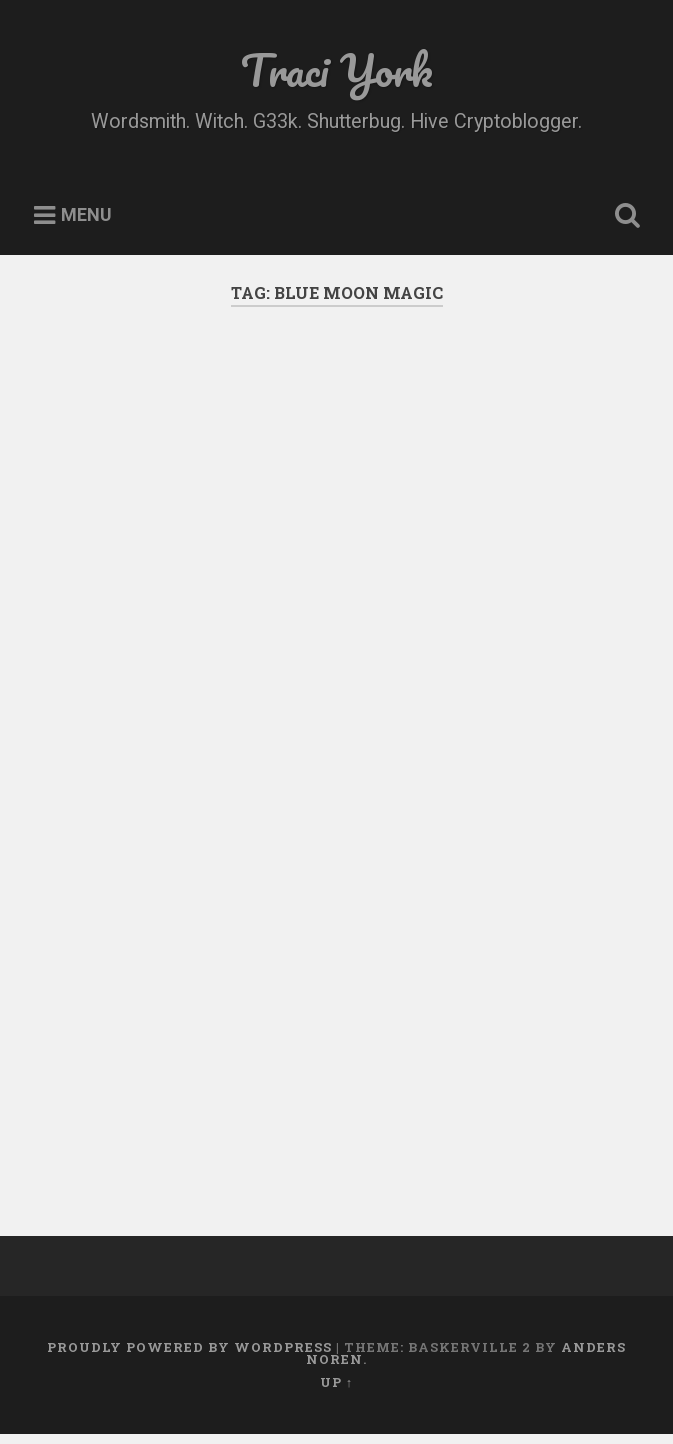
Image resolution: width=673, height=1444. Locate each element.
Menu (86, 215)
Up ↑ (336, 1382)
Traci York (337, 69)
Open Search (623, 216)
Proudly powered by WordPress (189, 1347)
